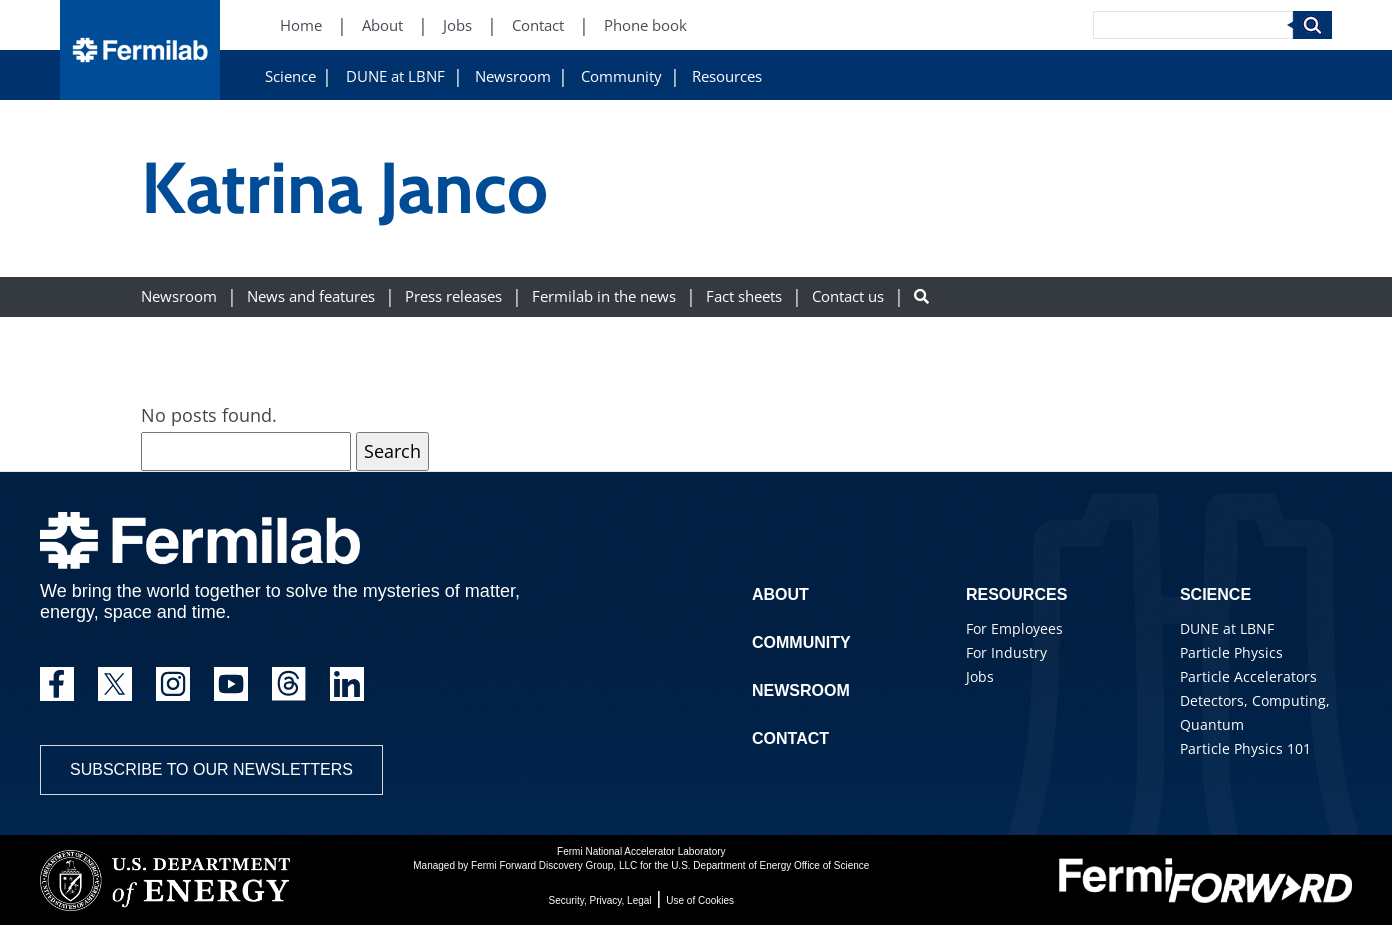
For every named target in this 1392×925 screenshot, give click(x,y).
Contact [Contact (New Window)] (538, 25)
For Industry (1006, 652)
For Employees (1014, 628)
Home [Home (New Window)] (301, 25)
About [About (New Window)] (382, 25)
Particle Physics (1231, 652)
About (780, 594)
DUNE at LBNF (395, 76)
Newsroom (513, 76)
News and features (311, 296)
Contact (790, 738)
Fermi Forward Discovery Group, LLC (554, 865)
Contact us (848, 296)
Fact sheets (744, 296)
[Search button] (921, 296)
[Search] (1193, 25)
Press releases (453, 296)
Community (621, 76)
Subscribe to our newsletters (211, 769)
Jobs (980, 676)
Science (290, 76)
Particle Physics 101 (1245, 748)
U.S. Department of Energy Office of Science (770, 865)
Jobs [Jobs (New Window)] (457, 25)
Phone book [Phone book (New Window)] (645, 25)
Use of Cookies (700, 900)
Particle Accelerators (1248, 676)
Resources (727, 76)
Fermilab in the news (604, 296)
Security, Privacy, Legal (600, 900)
